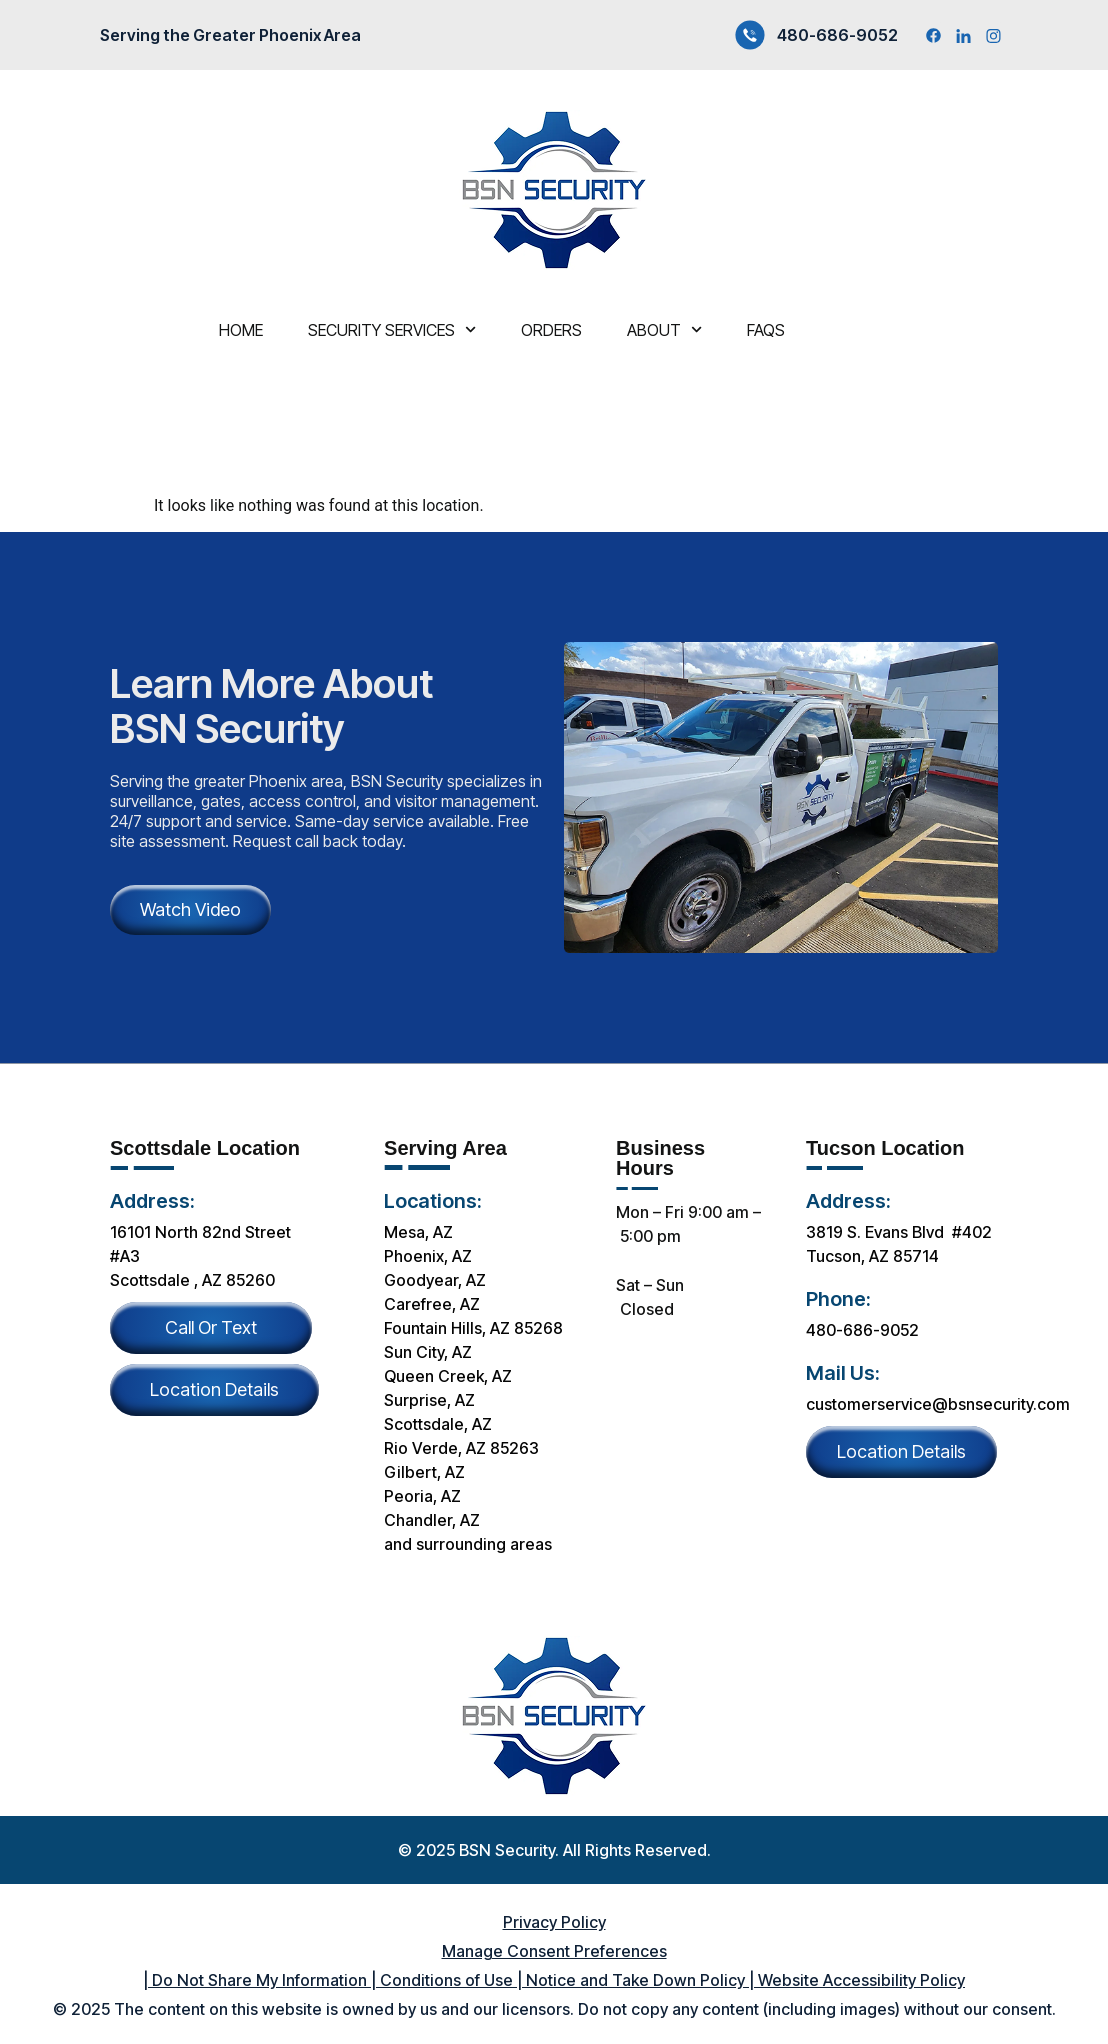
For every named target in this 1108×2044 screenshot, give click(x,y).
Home (241, 330)
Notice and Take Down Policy (633, 1980)
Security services (392, 330)
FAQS (766, 330)
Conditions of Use (444, 1980)
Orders (551, 330)
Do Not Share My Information (257, 1980)
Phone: (838, 1299)
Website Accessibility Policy (861, 1980)
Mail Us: (843, 1373)
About (664, 330)
